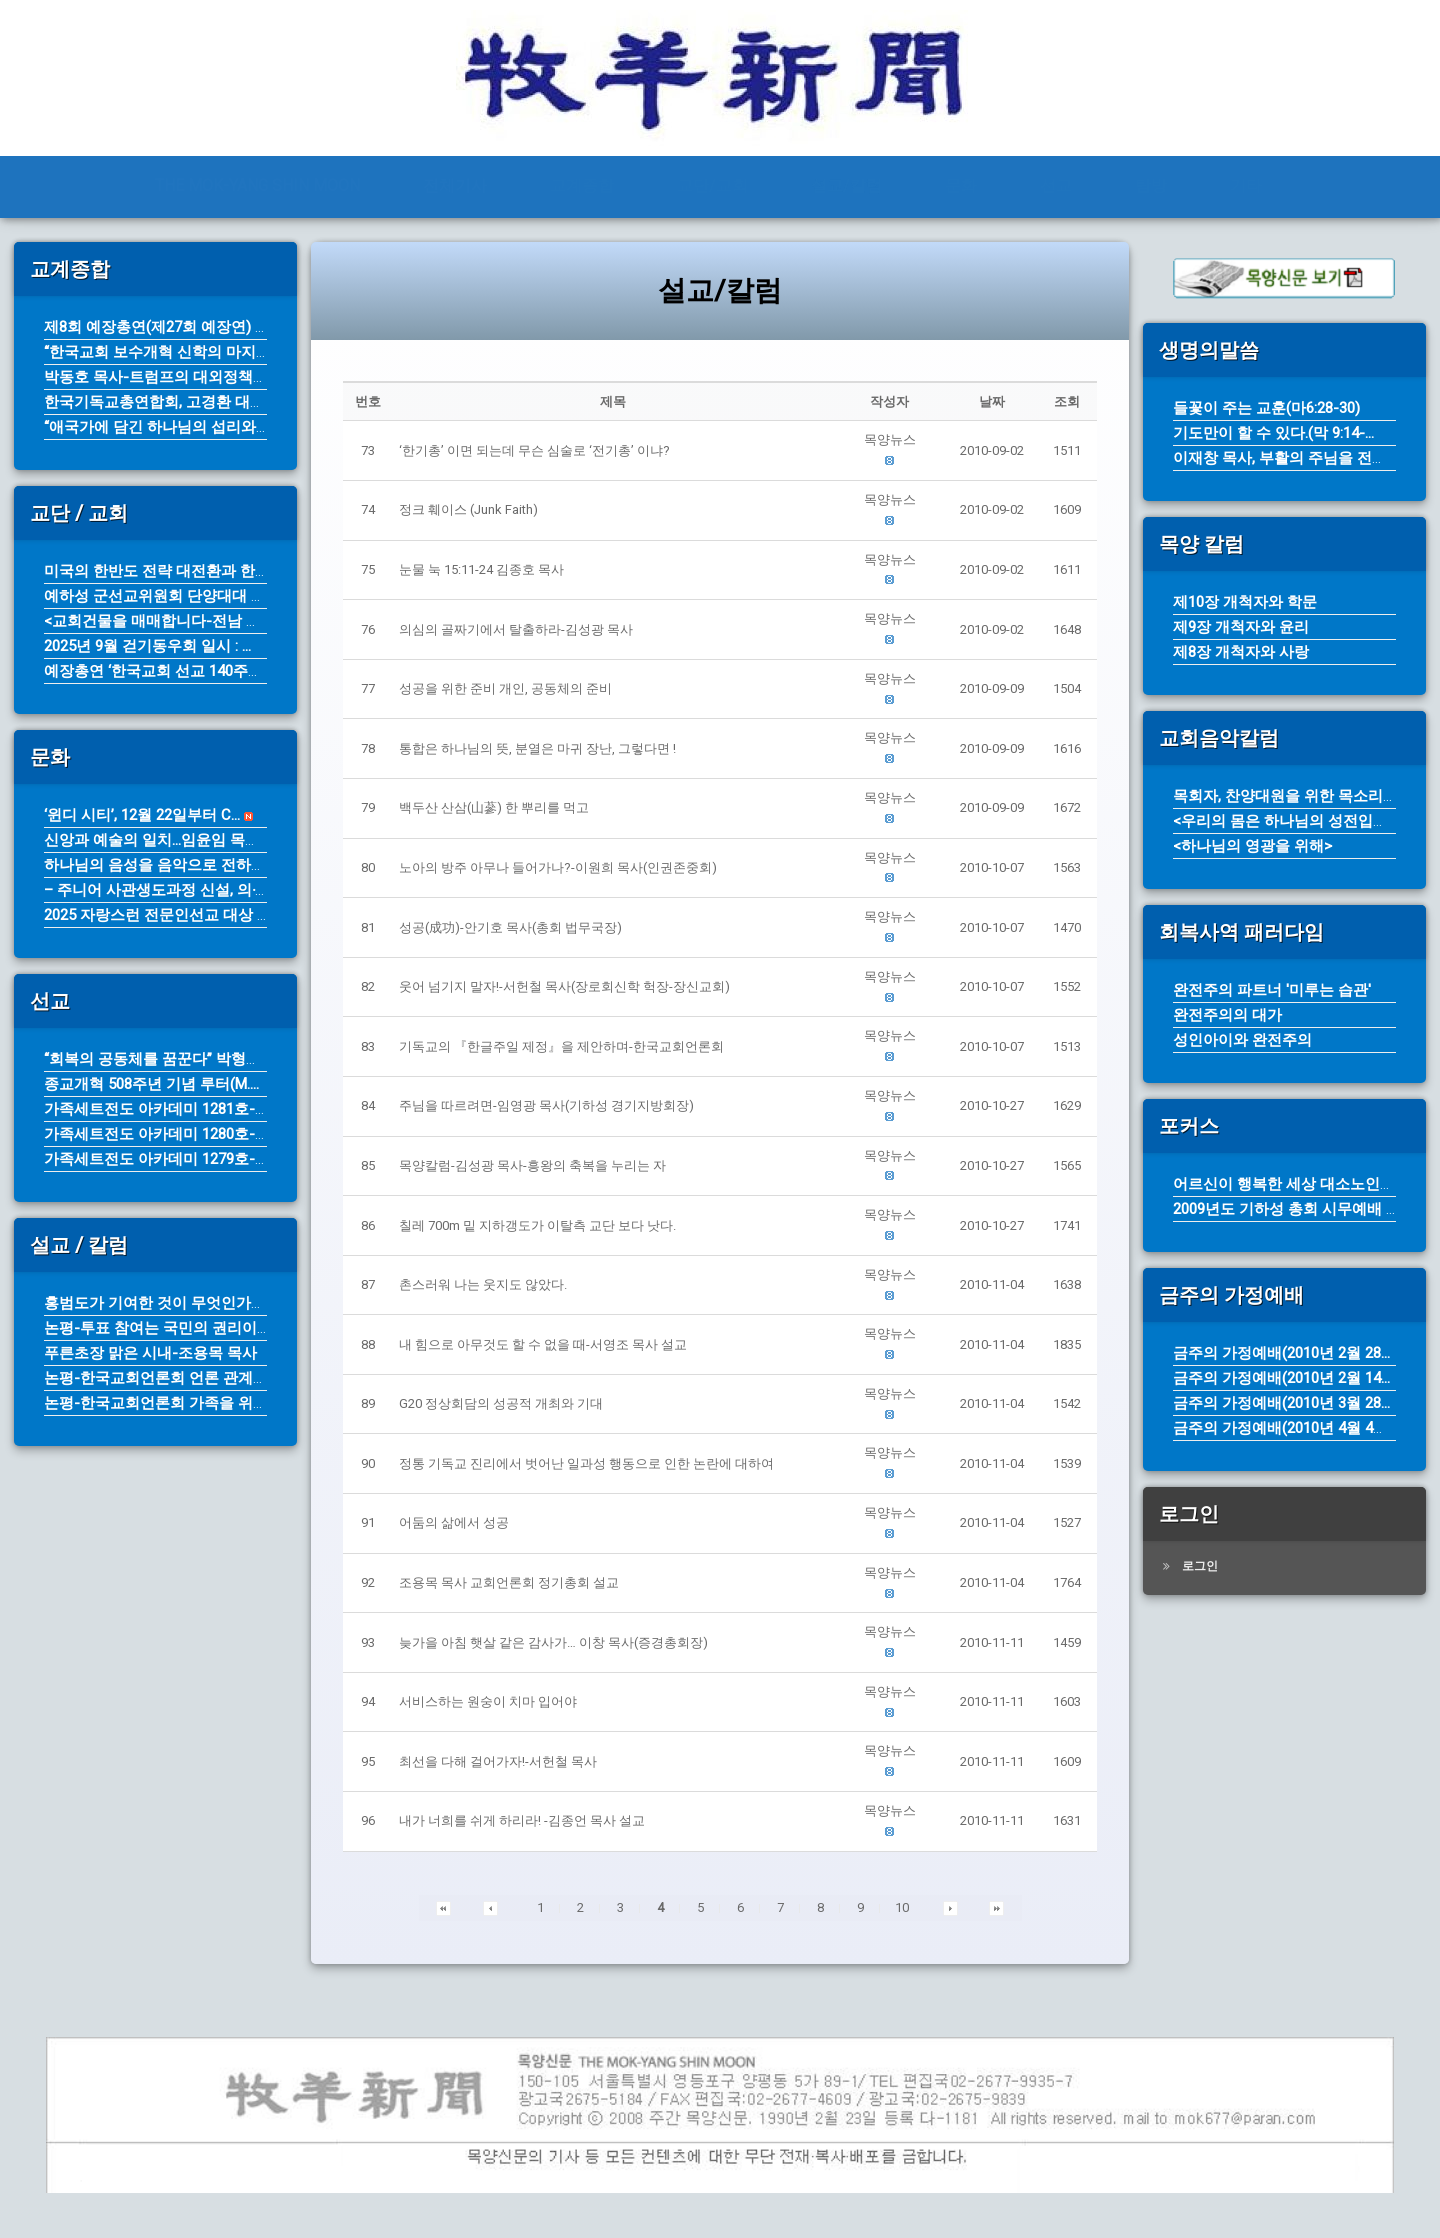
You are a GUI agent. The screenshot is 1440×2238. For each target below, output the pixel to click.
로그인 (1200, 1566)
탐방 (1151, 185)
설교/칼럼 (846, 185)
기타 (1246, 185)
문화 (961, 185)
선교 (1056, 185)
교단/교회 (712, 185)
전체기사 (455, 185)
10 (902, 1907)
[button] (889, 440)
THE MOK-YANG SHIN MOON (257, 185)
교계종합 (582, 185)
